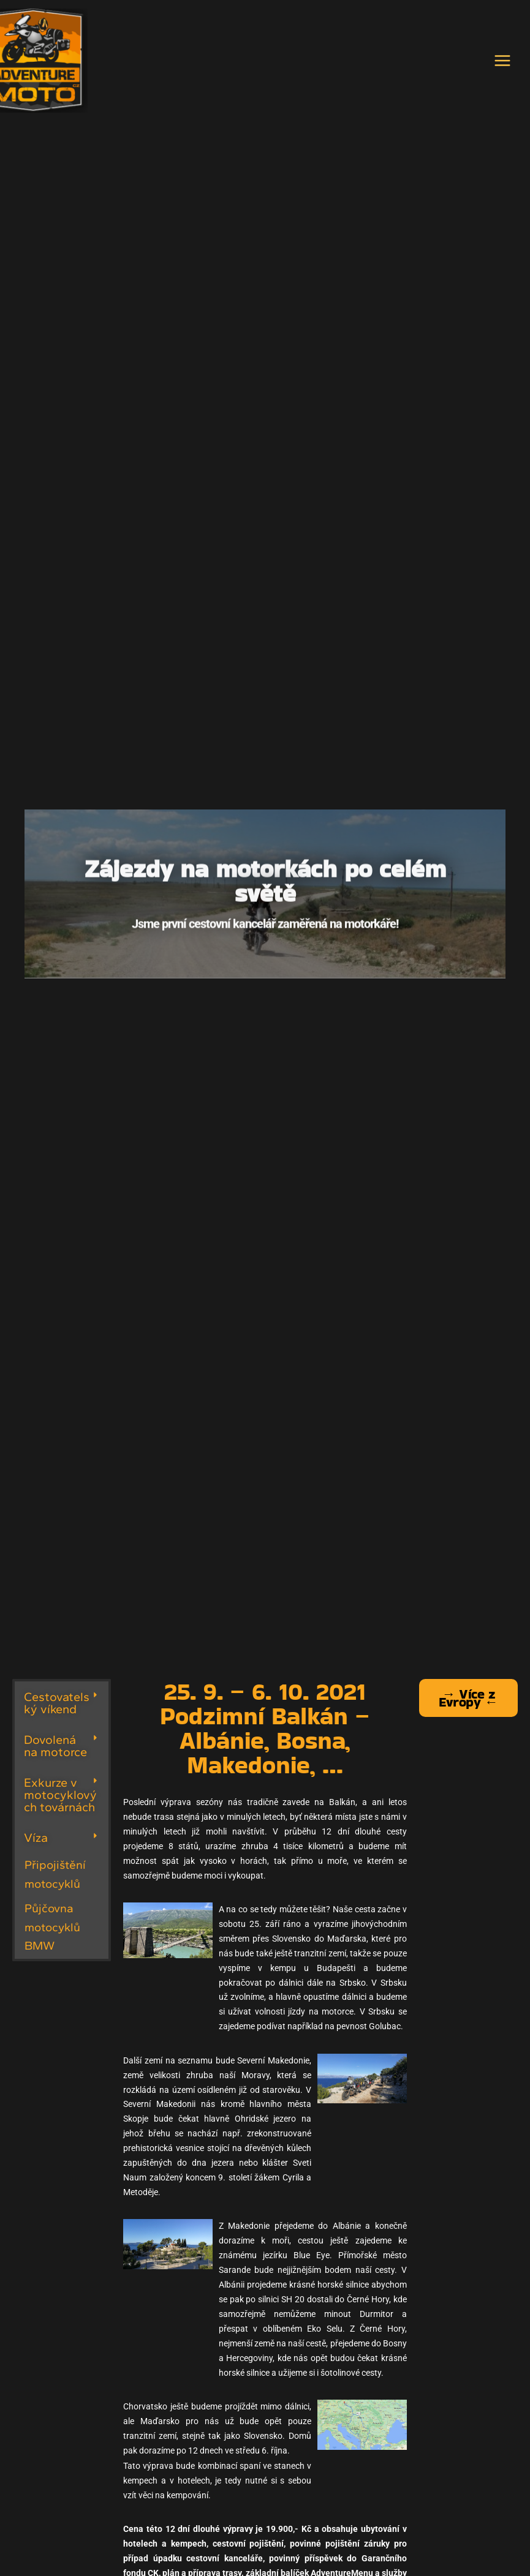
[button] (61, 1707)
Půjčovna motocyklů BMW (52, 1932)
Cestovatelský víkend (56, 1707)
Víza (36, 1842)
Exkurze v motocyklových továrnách (60, 1799)
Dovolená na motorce (55, 1750)
